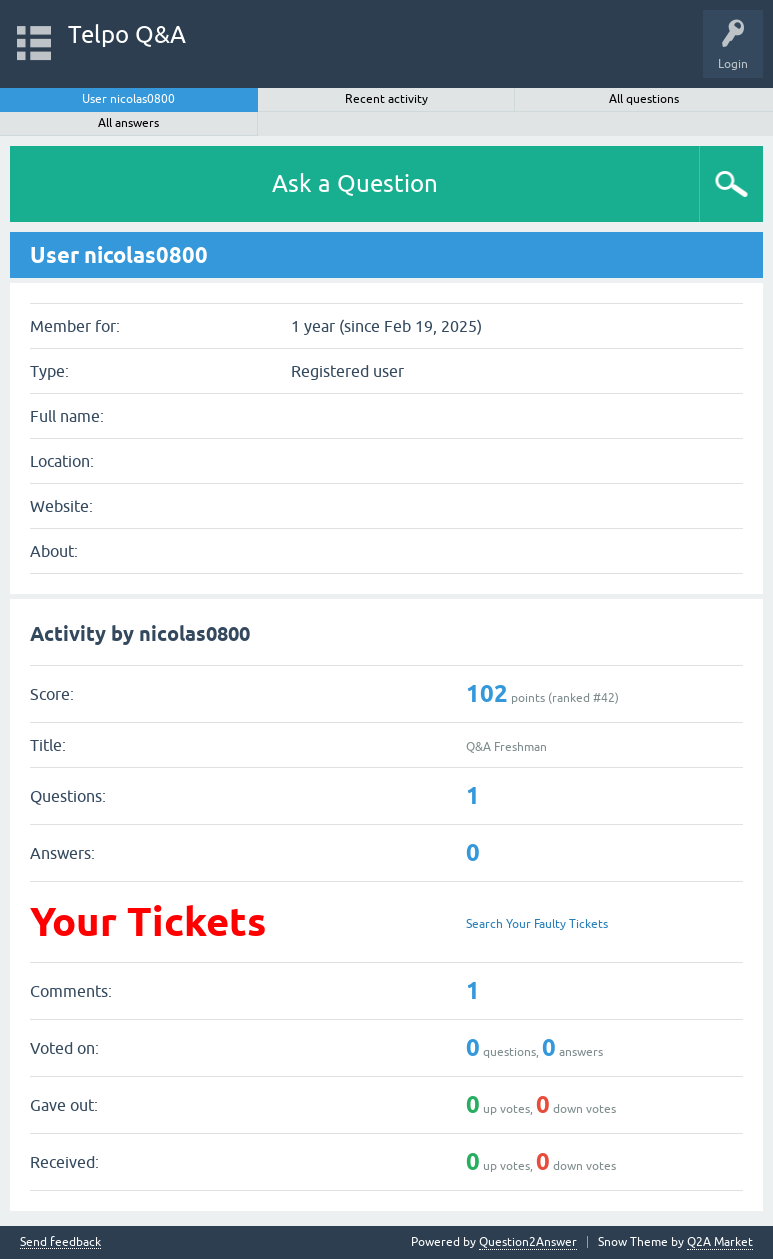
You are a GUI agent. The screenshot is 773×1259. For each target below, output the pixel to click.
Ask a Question (355, 183)
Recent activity (386, 99)
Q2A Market (720, 1242)
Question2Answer (528, 1242)
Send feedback (60, 1242)
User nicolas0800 (128, 99)
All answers (128, 123)
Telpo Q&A (127, 34)
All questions (644, 99)
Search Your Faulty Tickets (537, 924)
